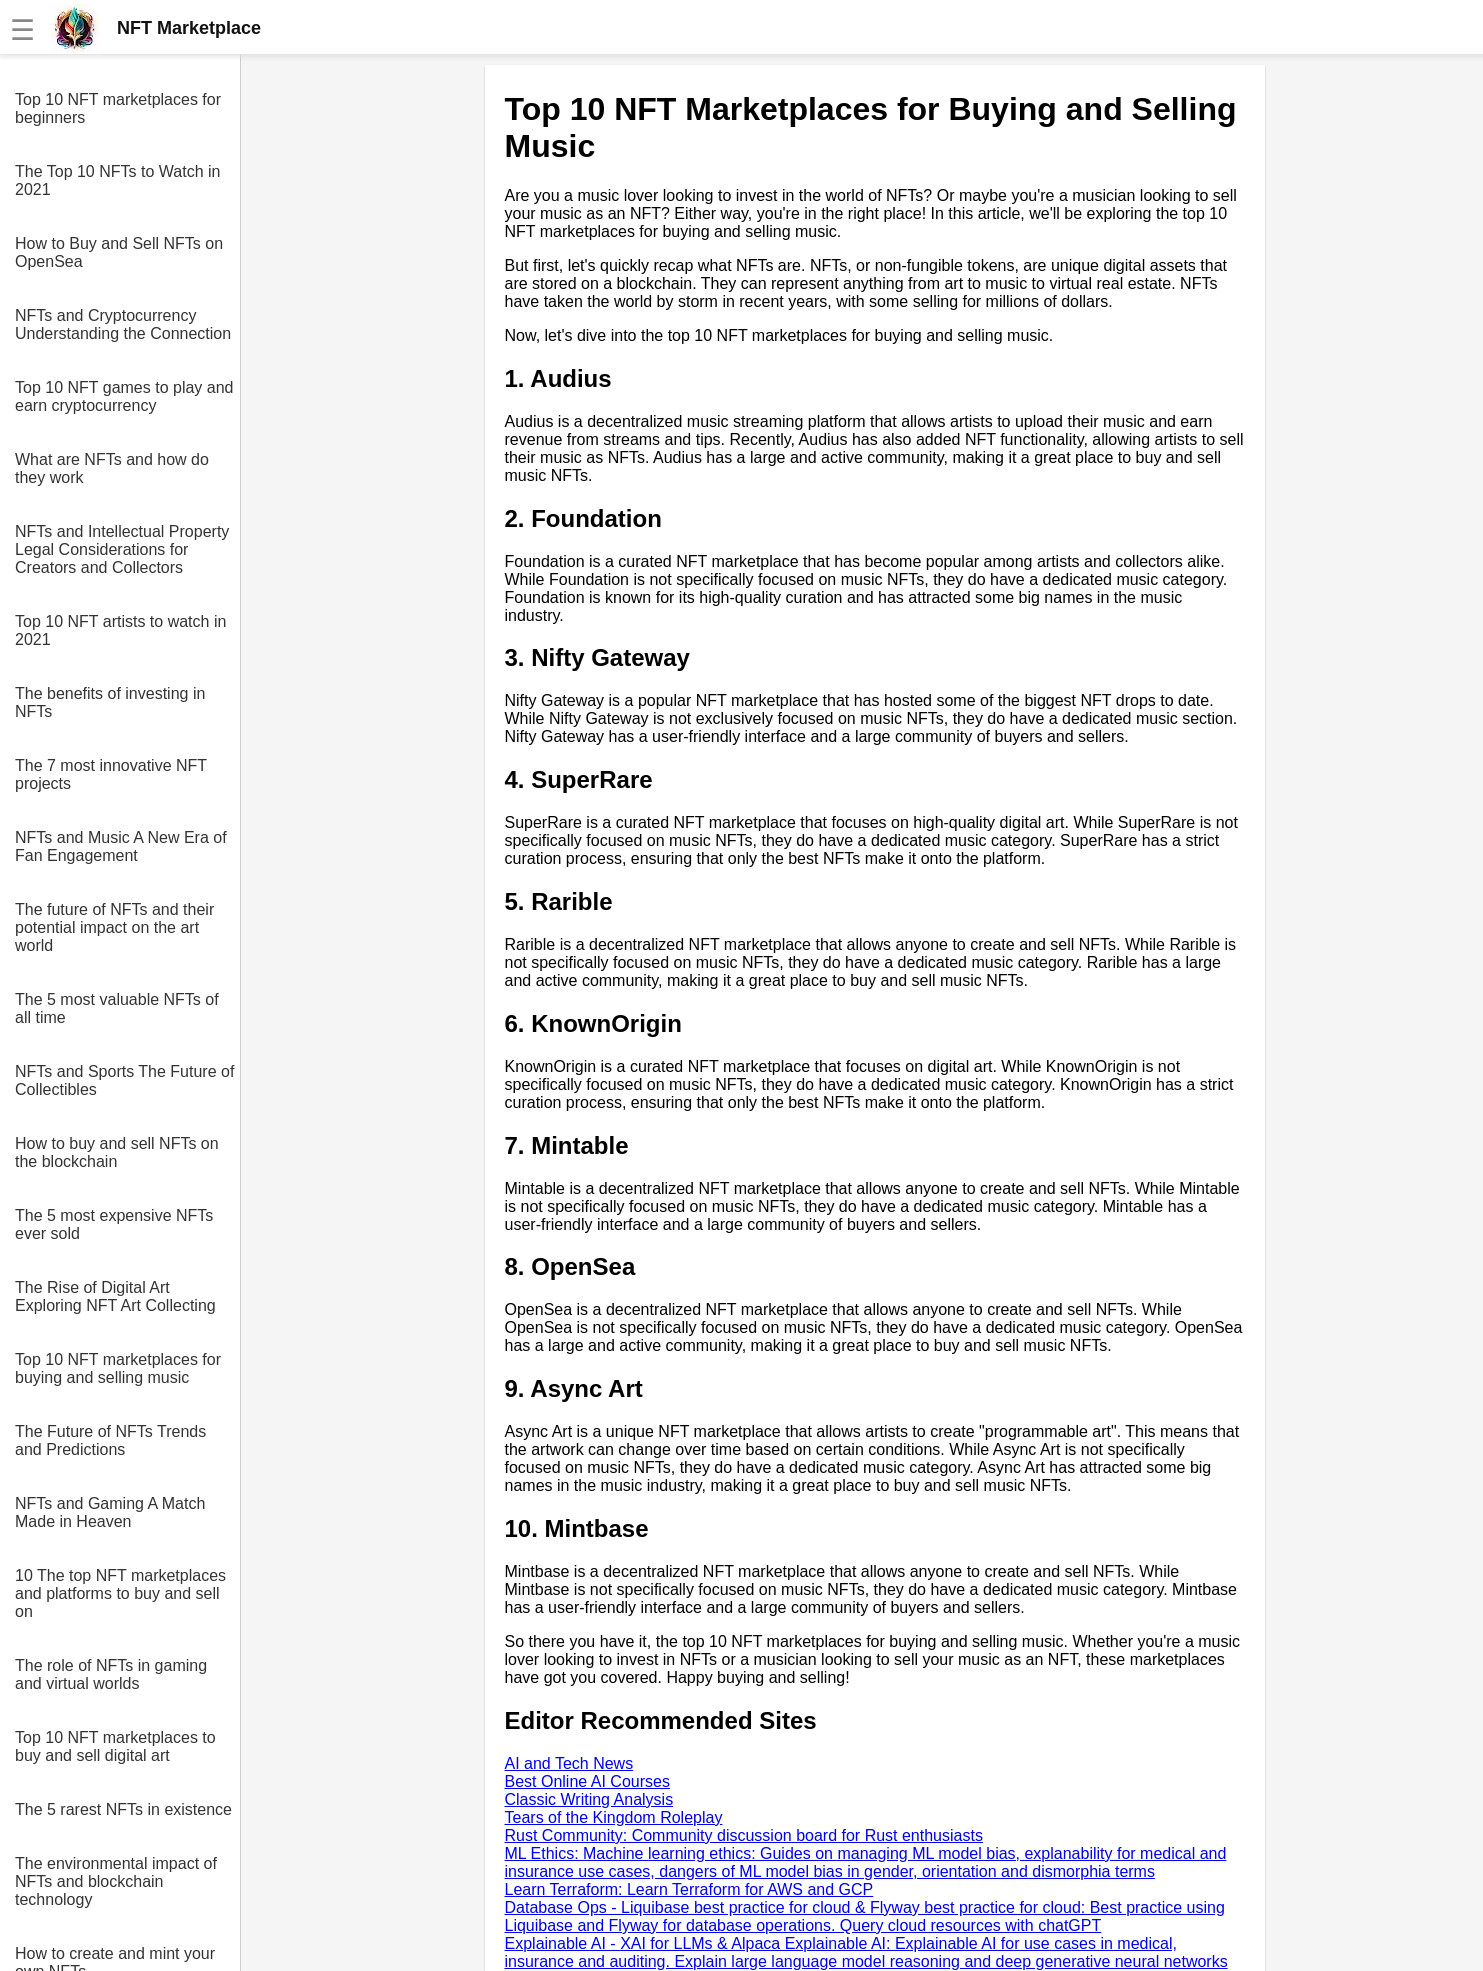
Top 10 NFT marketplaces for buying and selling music (118, 1368)
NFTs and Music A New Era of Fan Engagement (121, 846)
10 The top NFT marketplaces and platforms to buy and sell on (120, 1593)
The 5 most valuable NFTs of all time (117, 1008)
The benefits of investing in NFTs (110, 702)
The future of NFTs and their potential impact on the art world (114, 927)
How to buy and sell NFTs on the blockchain (117, 1152)
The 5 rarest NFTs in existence (123, 1809)
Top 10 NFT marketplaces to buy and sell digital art (115, 1746)
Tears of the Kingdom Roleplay (614, 1817)
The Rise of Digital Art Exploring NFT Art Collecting (115, 1296)
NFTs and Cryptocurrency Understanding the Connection (123, 324)
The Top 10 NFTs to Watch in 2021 (117, 180)
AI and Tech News (569, 1763)
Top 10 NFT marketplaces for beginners (118, 108)
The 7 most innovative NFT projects (111, 774)
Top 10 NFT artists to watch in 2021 (120, 630)
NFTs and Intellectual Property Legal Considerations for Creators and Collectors (122, 549)
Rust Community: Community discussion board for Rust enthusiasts (744, 1835)
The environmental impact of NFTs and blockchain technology (116, 1881)
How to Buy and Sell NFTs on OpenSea (119, 252)
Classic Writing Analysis (589, 1799)
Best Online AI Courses (587, 1781)
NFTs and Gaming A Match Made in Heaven (110, 1512)
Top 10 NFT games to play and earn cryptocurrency (124, 396)
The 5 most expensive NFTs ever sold (114, 1224)
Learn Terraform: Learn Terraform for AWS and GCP (689, 1889)
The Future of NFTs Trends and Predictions (110, 1440)
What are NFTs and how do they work (112, 468)
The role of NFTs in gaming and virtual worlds (111, 1674)
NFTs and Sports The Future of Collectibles (124, 1080)
